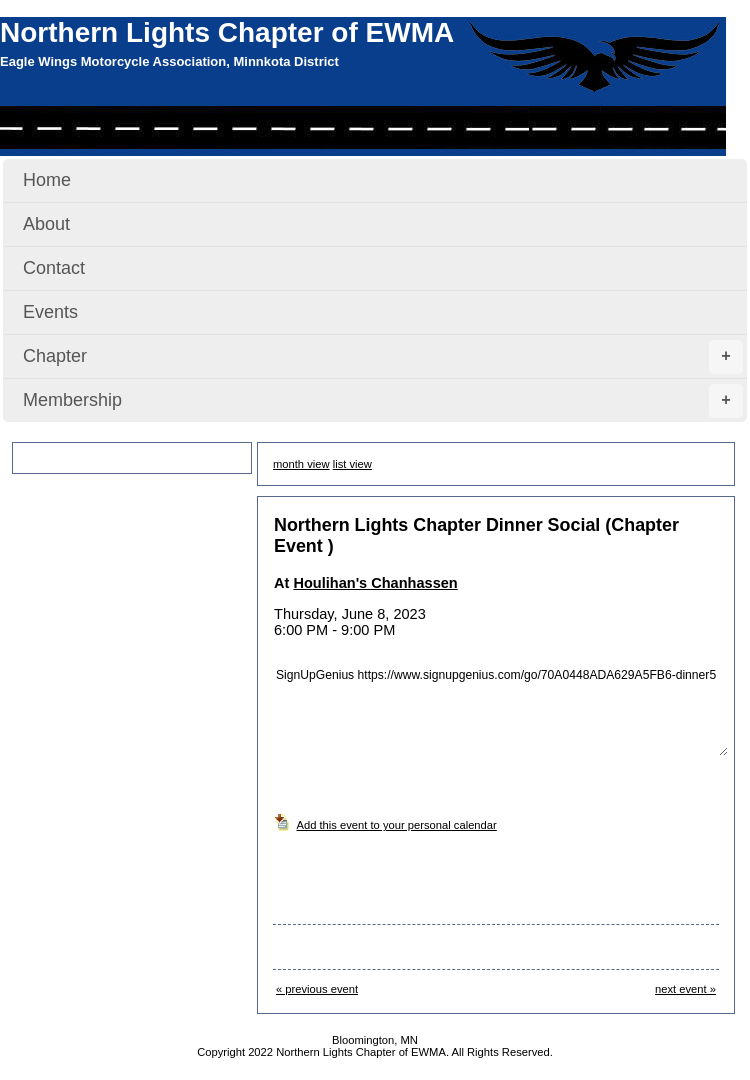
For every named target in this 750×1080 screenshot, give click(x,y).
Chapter (383, 357)
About (46, 224)
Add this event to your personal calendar (397, 825)
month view (301, 464)
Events (50, 312)
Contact (54, 268)
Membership (383, 401)
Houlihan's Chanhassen (375, 583)
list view (352, 464)
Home (47, 180)
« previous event (317, 989)
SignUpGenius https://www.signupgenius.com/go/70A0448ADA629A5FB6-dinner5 (501, 704)
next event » (685, 989)
